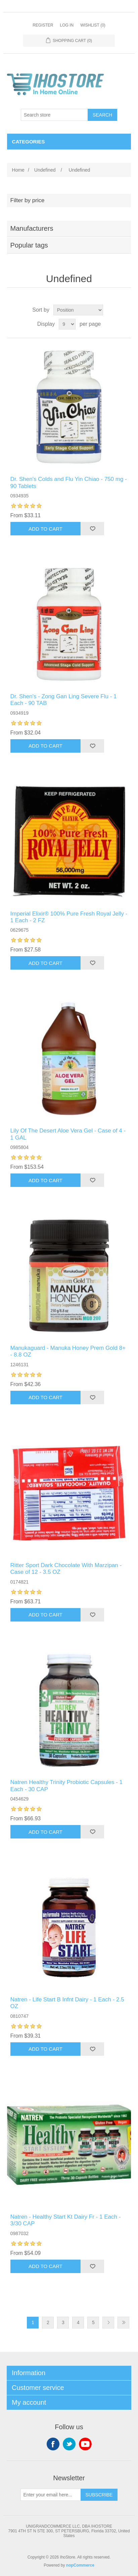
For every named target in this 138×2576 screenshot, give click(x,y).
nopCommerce (80, 2565)
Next (108, 2322)
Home (18, 170)
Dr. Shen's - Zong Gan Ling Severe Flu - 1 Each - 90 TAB (63, 699)
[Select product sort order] (78, 310)
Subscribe (99, 2494)
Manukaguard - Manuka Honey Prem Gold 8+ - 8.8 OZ (68, 1351)
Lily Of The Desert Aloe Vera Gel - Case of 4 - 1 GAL (68, 1134)
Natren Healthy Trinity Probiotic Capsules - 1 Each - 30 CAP (66, 1785)
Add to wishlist (92, 528)
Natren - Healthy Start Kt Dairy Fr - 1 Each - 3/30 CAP (65, 2220)
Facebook (53, 2444)
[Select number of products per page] (67, 324)
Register (43, 25)
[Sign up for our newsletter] (50, 2495)
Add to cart (45, 529)
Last (123, 2322)
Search (102, 115)
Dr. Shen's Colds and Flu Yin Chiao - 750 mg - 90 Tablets (68, 482)
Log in (67, 25)
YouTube (85, 2444)
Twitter (69, 2444)
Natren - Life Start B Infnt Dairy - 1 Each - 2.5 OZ (67, 2002)
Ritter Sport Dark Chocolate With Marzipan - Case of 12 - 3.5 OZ (66, 1568)
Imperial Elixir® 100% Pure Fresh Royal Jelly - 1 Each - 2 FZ (69, 917)
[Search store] (54, 115)
